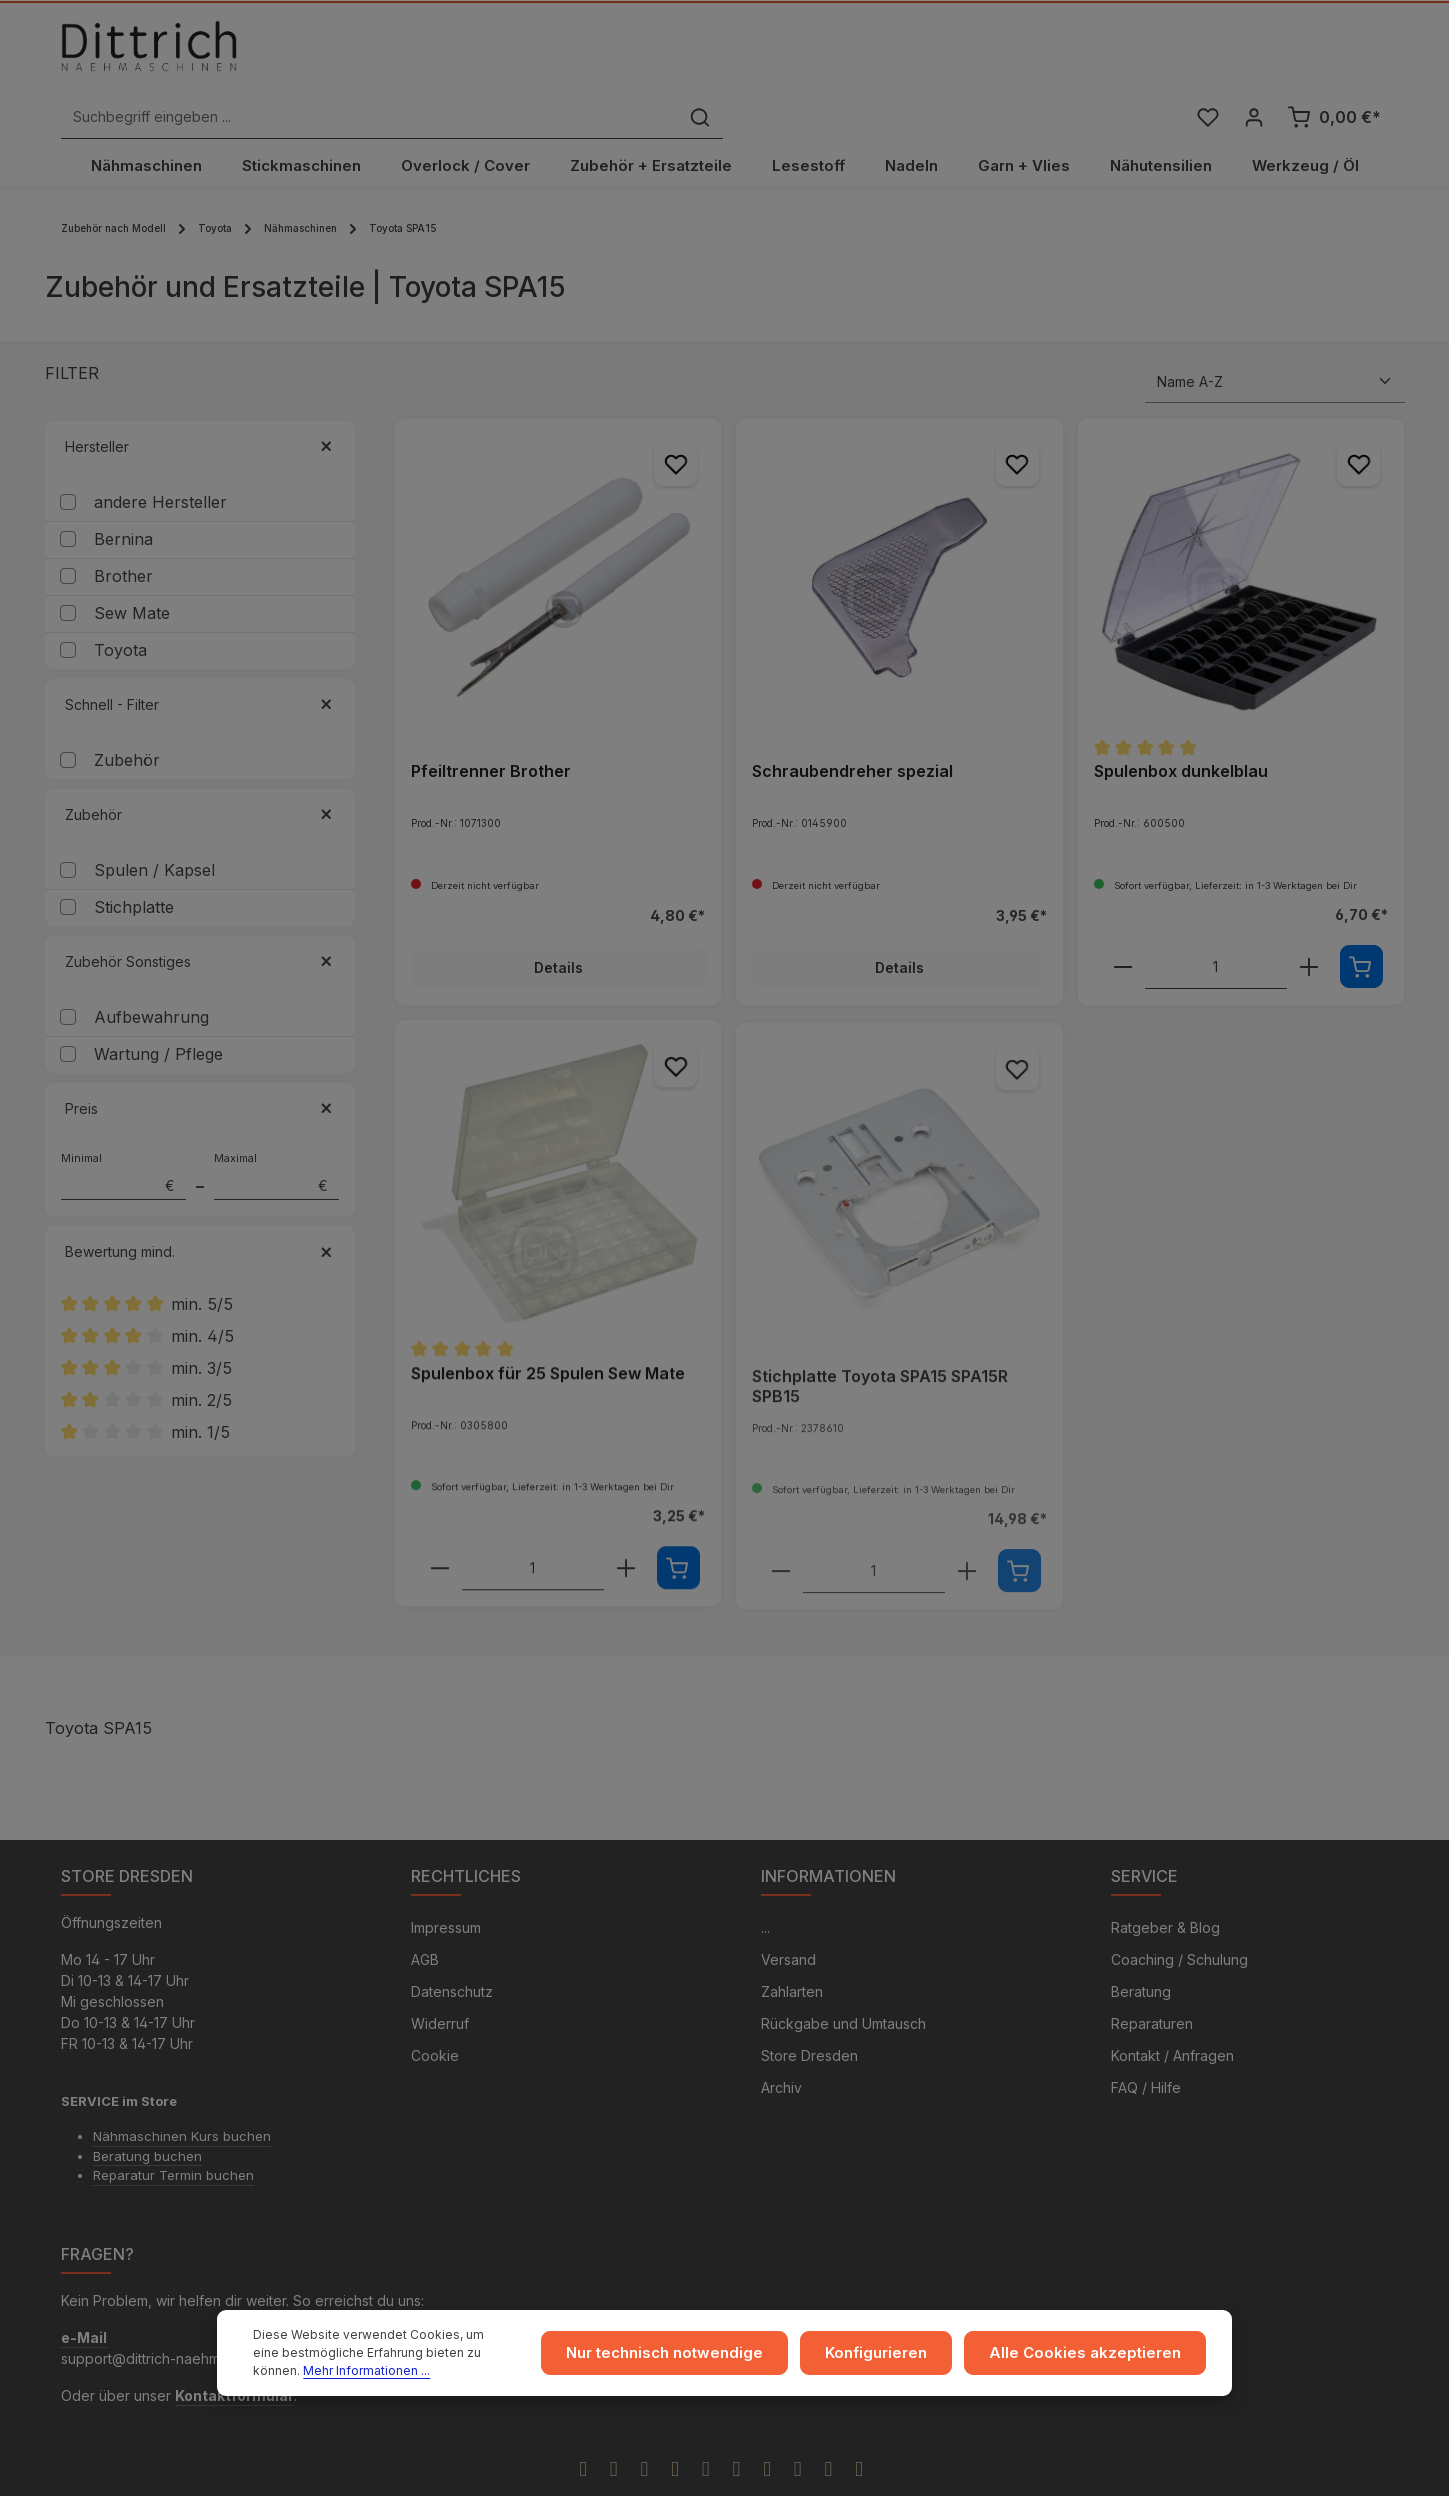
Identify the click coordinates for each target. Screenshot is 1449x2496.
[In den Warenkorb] (1361, 923)
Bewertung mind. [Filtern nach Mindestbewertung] (200, 1208)
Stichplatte (134, 864)
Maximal (276, 1133)
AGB (425, 1919)
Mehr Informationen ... (316, 2370)
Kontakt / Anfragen (1172, 2015)
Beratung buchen (147, 2115)
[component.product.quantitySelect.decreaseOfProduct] (1123, 924)
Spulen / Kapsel (154, 827)
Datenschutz (452, 1951)
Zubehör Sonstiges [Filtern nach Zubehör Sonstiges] (200, 918)
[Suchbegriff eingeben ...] (702, 53)
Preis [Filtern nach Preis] (200, 1065)
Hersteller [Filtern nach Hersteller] (200, 403)
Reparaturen (1152, 1983)
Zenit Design (685, 2473)
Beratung (1141, 1951)
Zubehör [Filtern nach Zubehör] (200, 771)
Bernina (123, 496)
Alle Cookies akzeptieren (1094, 2353)
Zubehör (127, 717)
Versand (788, 1919)
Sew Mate (132, 570)
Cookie (435, 2015)
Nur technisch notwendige (697, 2353)
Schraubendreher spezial (852, 728)
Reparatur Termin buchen (173, 2135)
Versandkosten (1044, 2472)
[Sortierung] (1275, 339)
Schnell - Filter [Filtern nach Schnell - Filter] (200, 661)
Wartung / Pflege (158, 1011)
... (765, 1887)
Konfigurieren (899, 2353)
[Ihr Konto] (1253, 53)
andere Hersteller (160, 459)
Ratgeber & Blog (1165, 1887)
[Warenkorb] (1334, 53)
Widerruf (440, 1983)
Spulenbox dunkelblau (1181, 728)
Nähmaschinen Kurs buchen (182, 2096)
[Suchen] (1033, 53)
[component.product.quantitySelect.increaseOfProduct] (1309, 924)
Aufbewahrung (151, 974)
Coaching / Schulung (1179, 1919)
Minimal (123, 1133)
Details (557, 924)
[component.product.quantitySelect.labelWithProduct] (1216, 924)
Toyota (120, 607)
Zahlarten (792, 1951)
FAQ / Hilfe (1146, 2047)
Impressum (446, 1887)
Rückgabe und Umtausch (843, 1983)
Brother (123, 533)
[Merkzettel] (1206, 53)
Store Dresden (809, 2015)
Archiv (781, 2047)
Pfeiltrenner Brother (491, 728)
